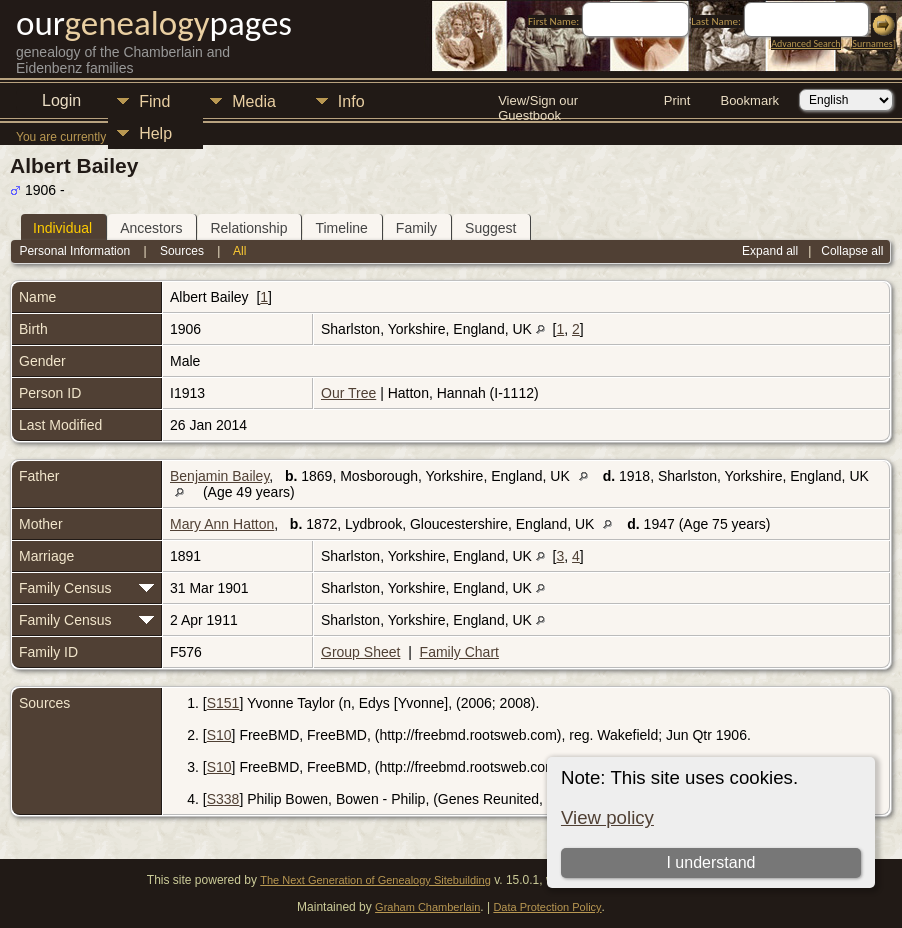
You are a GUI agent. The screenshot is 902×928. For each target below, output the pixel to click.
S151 (223, 703)
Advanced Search (805, 43)
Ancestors (151, 228)
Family (416, 228)
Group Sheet (360, 652)
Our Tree (348, 393)
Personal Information (74, 251)
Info (351, 101)
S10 (219, 735)
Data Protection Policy (547, 907)
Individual (62, 228)
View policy (607, 817)
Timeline (341, 228)
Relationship (248, 228)
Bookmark (749, 100)
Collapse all (852, 251)
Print (677, 100)
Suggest (490, 228)
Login (61, 100)
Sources (182, 251)
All (239, 251)
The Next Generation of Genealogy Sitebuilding (375, 880)
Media (254, 101)
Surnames (872, 43)
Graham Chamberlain (427, 907)
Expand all (770, 251)
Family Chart (459, 652)
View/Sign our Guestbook (538, 102)
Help (155, 133)
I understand (710, 862)
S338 (223, 799)
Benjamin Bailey (219, 476)
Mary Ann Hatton (222, 524)
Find (154, 101)
